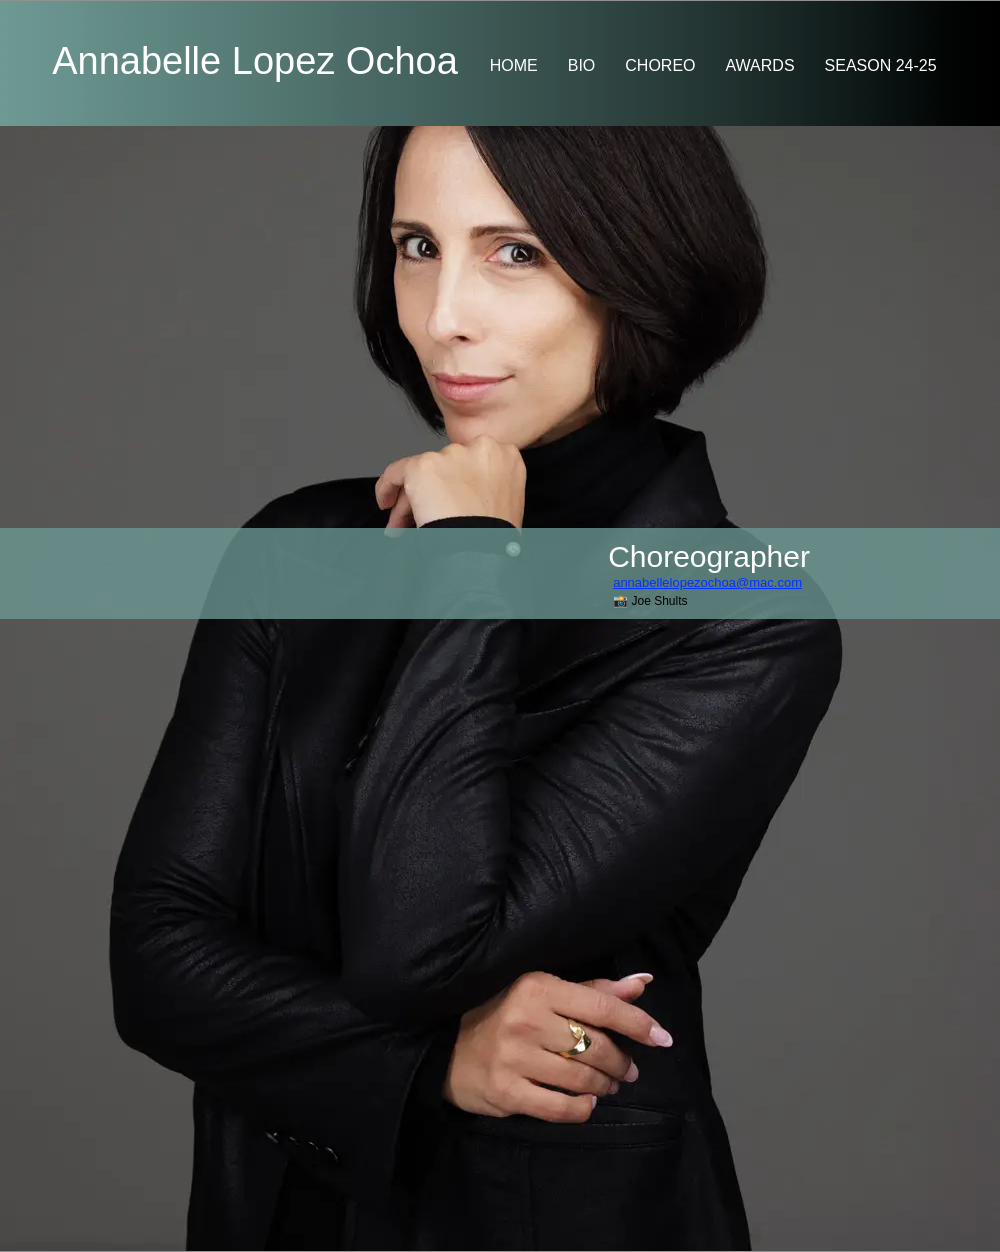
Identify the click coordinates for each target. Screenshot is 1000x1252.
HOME (514, 65)
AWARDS (760, 65)
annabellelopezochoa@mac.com (707, 582)
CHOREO (660, 65)
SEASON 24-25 (881, 65)
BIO (582, 65)
